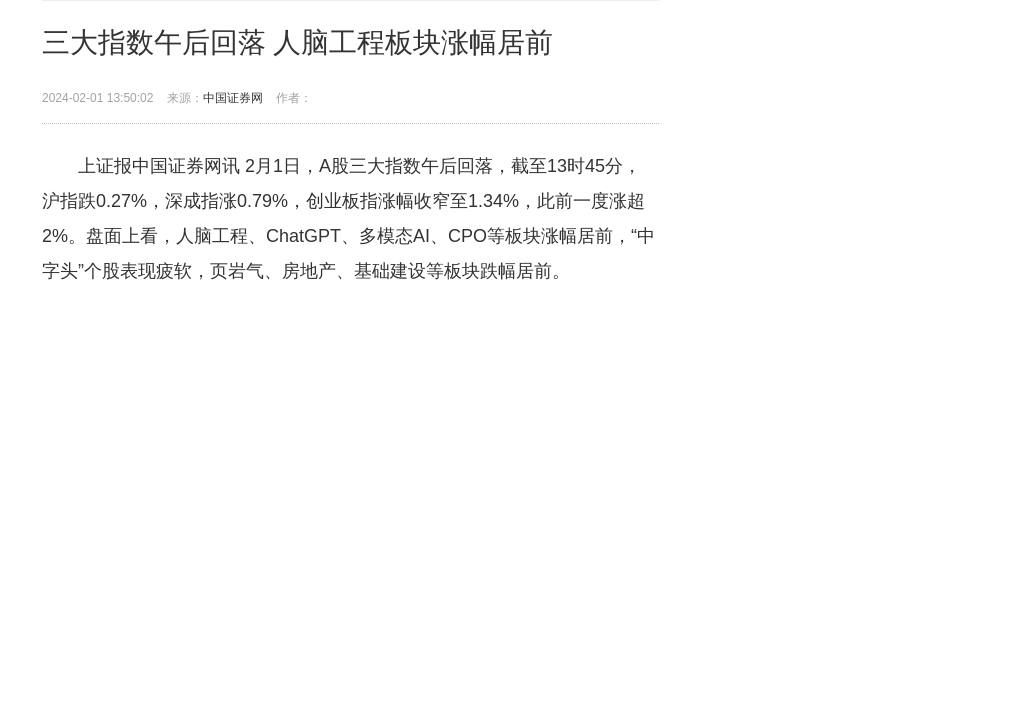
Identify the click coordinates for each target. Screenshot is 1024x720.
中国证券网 (233, 98)
